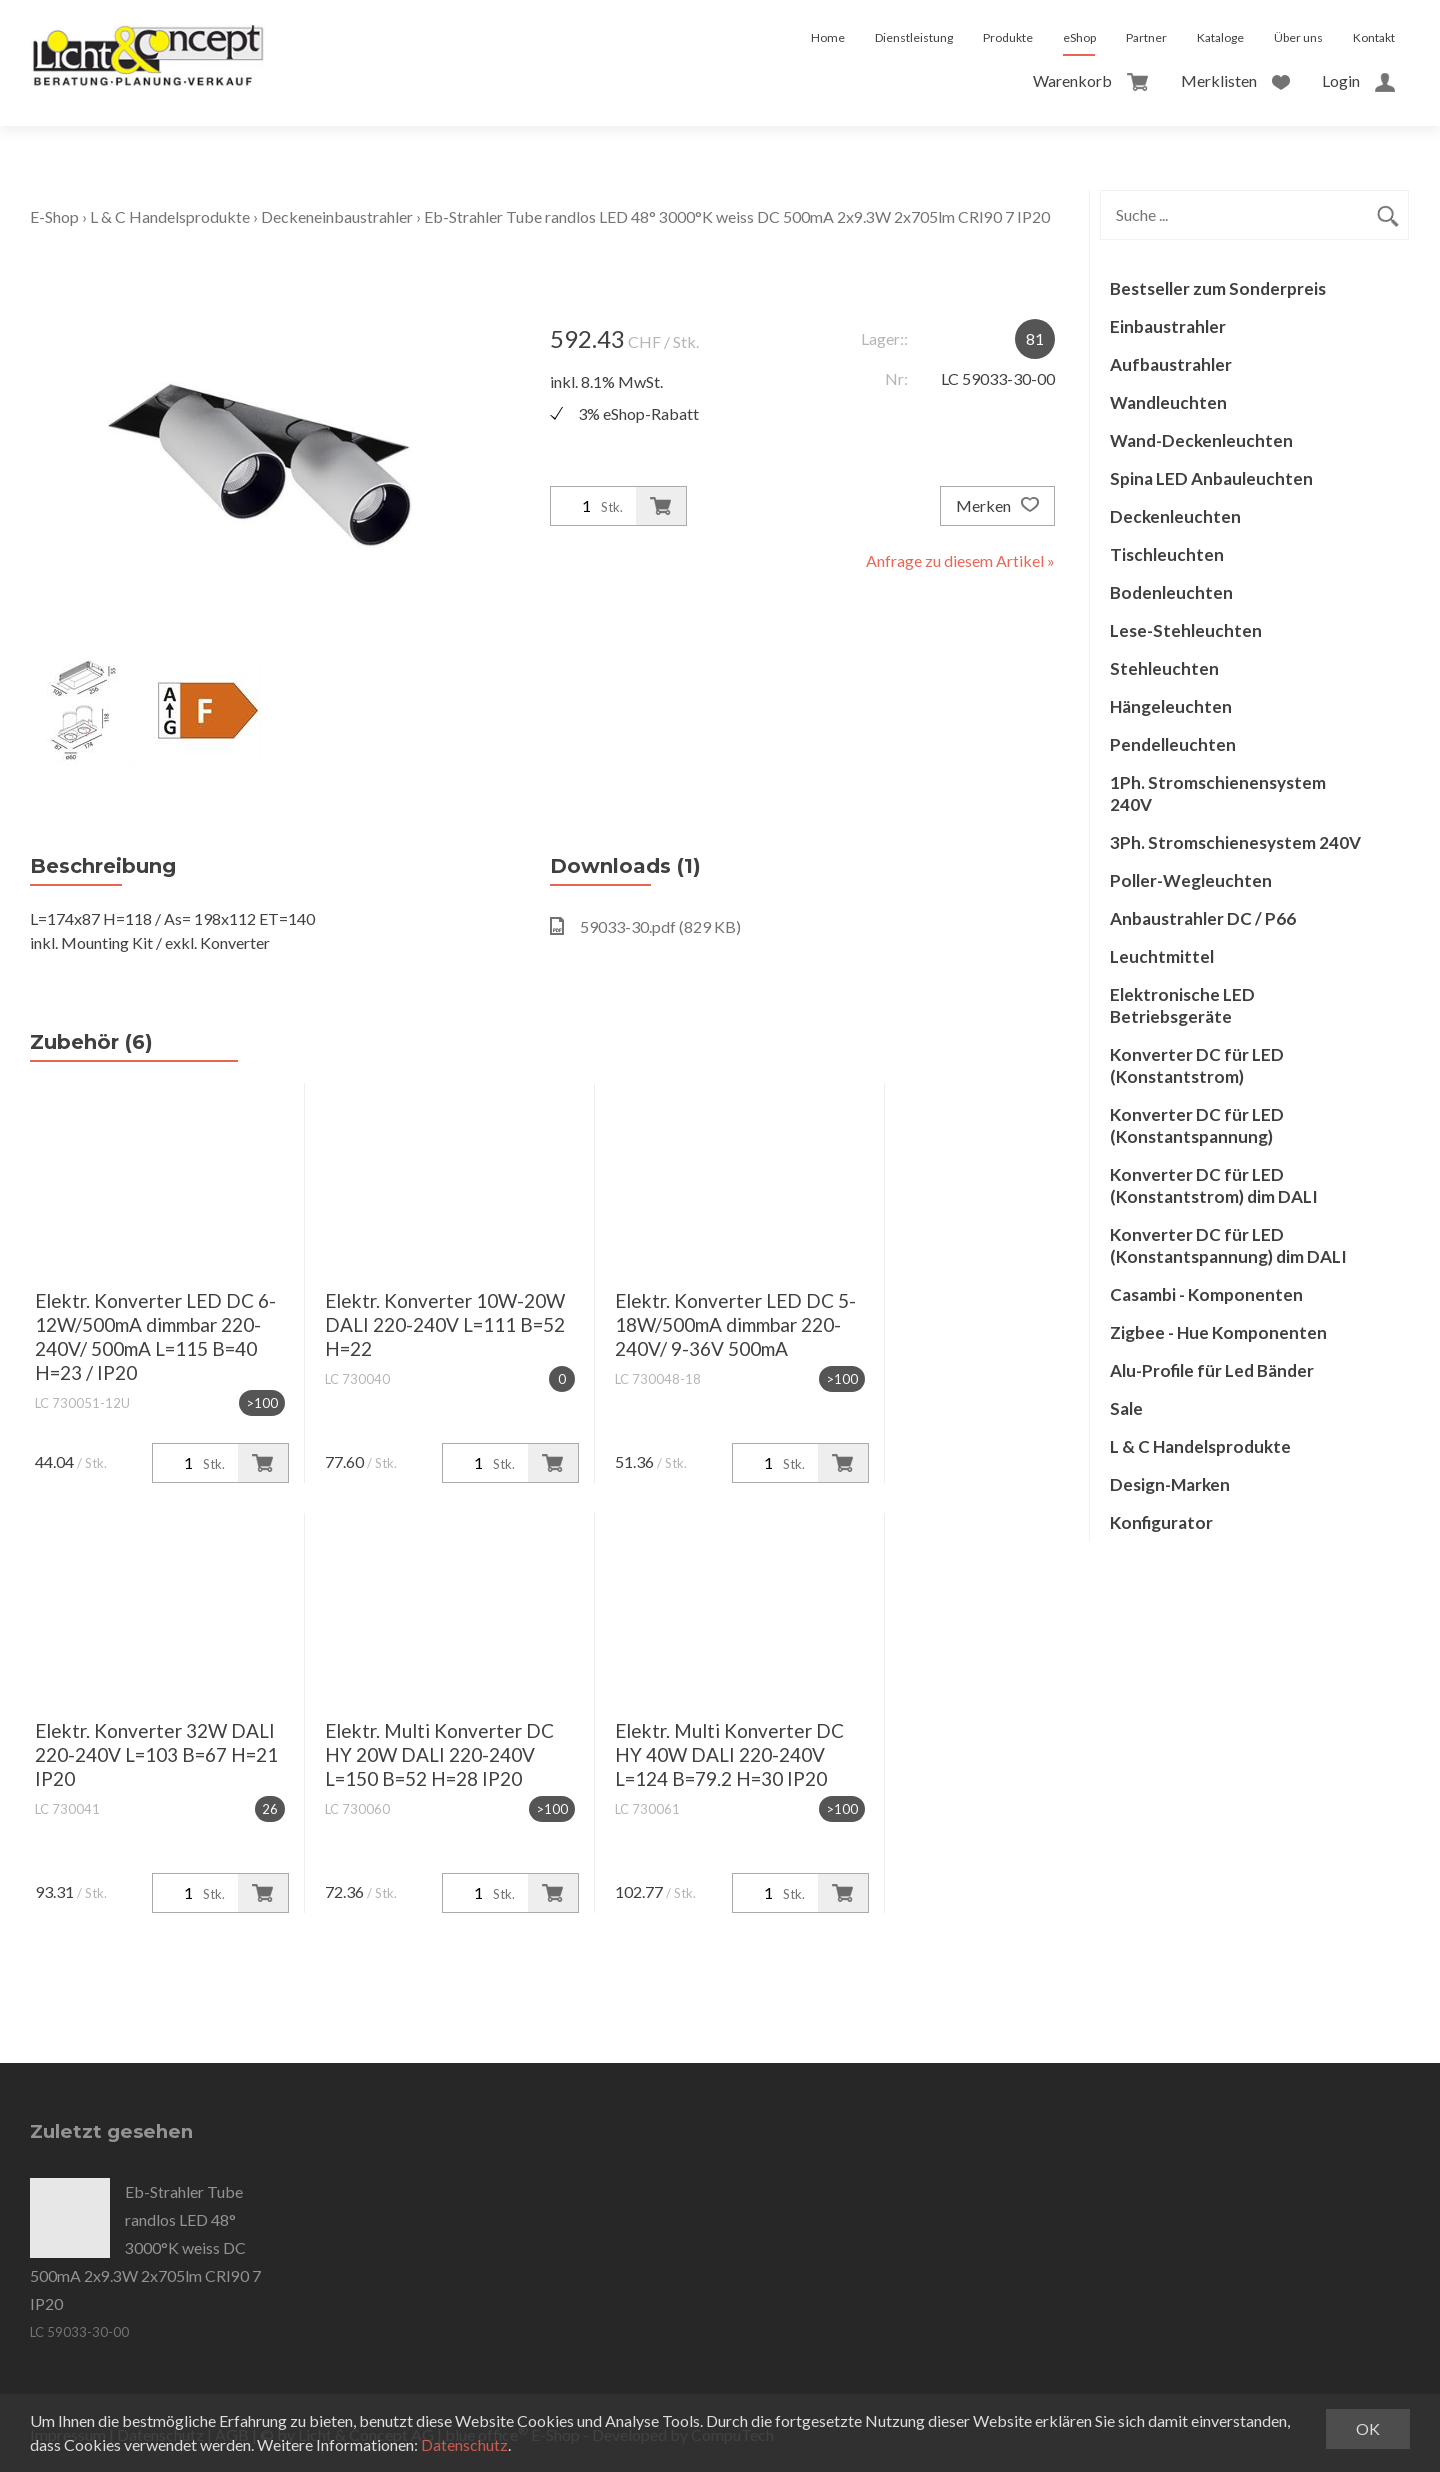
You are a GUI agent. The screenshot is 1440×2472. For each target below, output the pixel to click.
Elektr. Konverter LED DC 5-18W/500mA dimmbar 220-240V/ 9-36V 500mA (735, 1324)
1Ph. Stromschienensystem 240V (1218, 793)
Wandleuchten (1168, 402)
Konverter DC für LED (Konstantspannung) (1197, 1125)
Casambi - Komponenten (1206, 1294)
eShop (1079, 37)
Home (828, 37)
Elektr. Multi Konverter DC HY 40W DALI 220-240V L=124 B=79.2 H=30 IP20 (729, 1754)
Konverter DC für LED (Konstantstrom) (1197, 1065)
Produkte (1008, 37)
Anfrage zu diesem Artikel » (960, 560)
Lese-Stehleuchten (1186, 630)
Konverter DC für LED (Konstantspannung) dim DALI (1228, 1245)
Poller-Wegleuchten (1191, 880)
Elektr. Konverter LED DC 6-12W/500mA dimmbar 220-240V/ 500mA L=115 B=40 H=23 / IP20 (155, 1336)
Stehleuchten (1164, 668)
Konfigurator (1161, 1522)
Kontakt (1374, 37)
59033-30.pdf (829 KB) (645, 926)
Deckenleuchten (1175, 516)
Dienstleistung (914, 37)
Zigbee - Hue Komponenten (1218, 1332)
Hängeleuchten (1171, 706)
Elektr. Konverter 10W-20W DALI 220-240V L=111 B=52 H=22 (445, 1324)
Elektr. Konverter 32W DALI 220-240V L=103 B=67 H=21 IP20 (156, 1754)
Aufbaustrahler (1171, 364)
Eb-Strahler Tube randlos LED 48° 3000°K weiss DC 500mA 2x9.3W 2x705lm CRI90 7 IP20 (737, 216)
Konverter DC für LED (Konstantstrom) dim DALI (1214, 1185)
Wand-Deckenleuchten (1201, 440)
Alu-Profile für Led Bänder (1212, 1370)
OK (1368, 2428)
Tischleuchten (1167, 554)
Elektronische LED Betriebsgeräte (1182, 1005)
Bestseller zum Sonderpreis (1218, 288)
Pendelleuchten (1173, 744)
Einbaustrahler (1168, 326)
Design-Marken (1170, 1484)
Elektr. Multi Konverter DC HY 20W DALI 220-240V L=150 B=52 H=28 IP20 (439, 1754)
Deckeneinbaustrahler (337, 216)
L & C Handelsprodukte (170, 216)
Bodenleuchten (1171, 592)
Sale (1126, 1408)
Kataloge (1220, 37)
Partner (1146, 37)
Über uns (1298, 37)
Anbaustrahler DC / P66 (1203, 918)
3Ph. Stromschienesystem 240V (1235, 842)
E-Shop (54, 216)
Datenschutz (464, 2444)
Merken (997, 506)
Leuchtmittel (1162, 956)
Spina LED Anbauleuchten (1211, 478)
